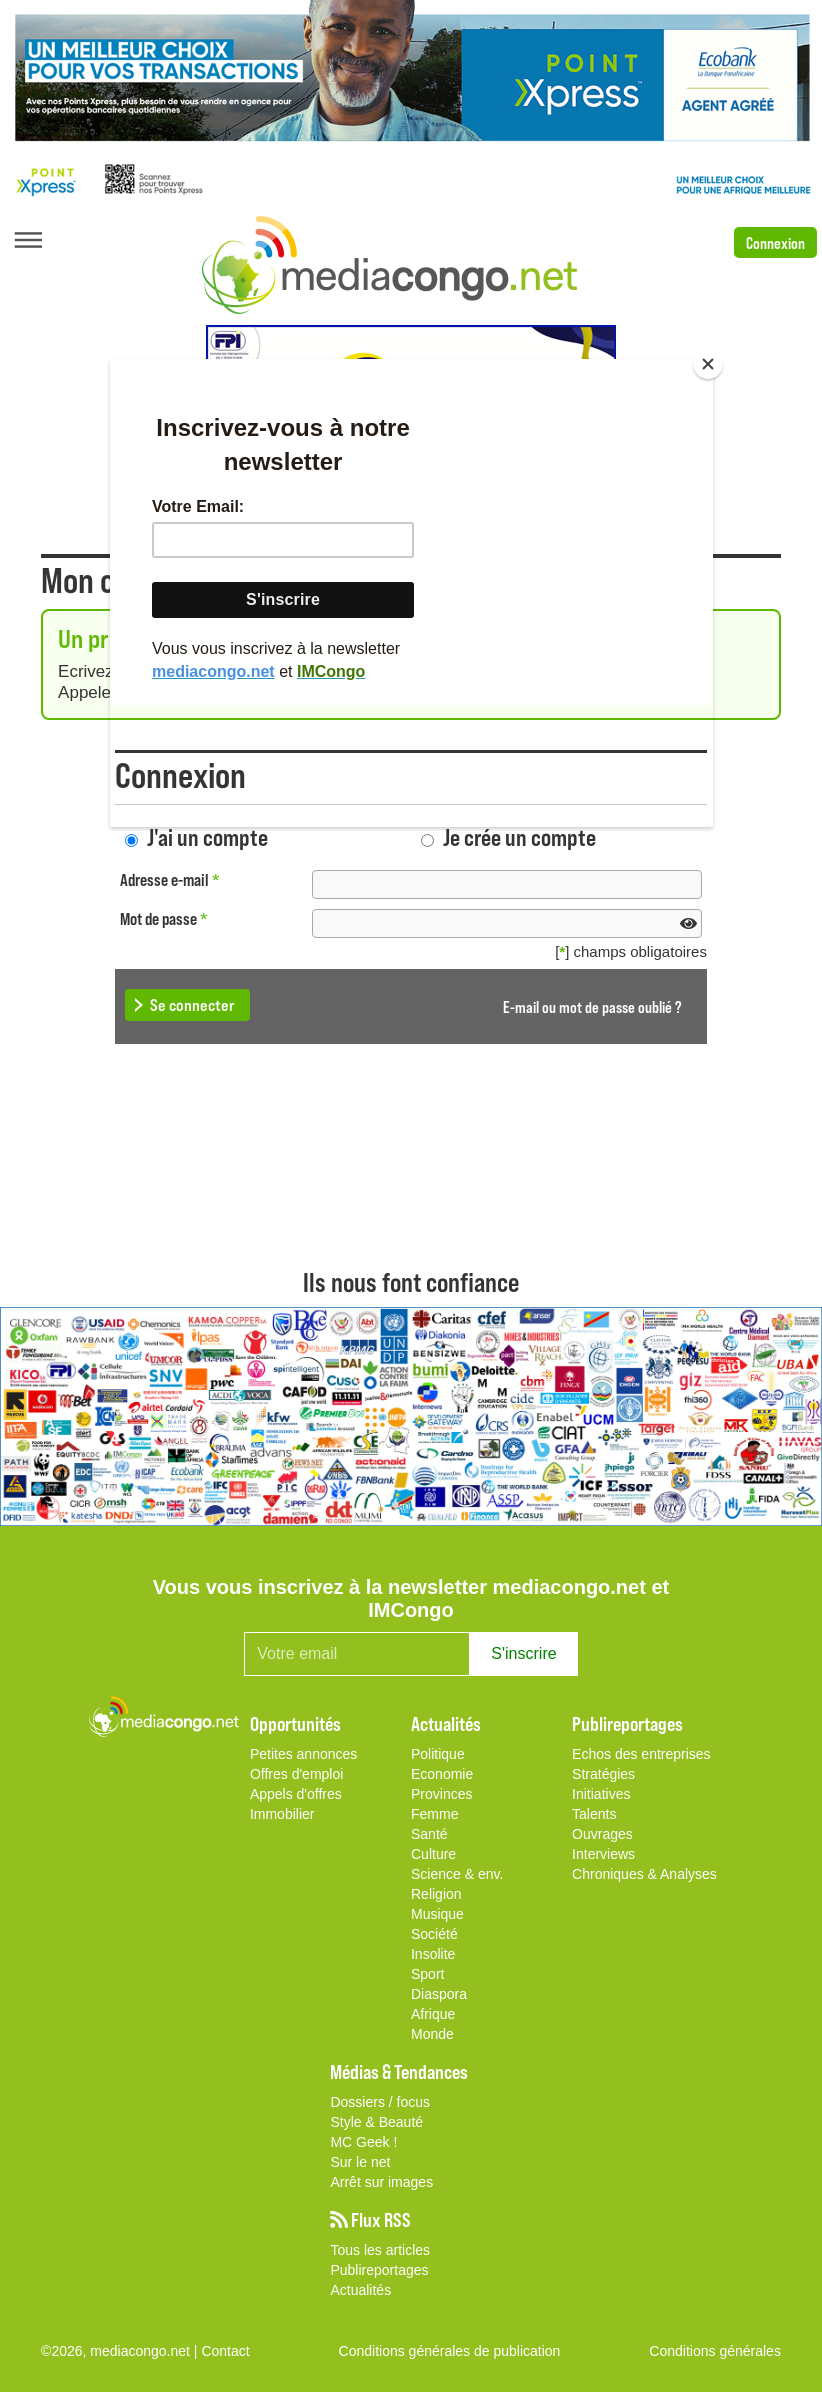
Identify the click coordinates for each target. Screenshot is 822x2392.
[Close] (708, 364)
